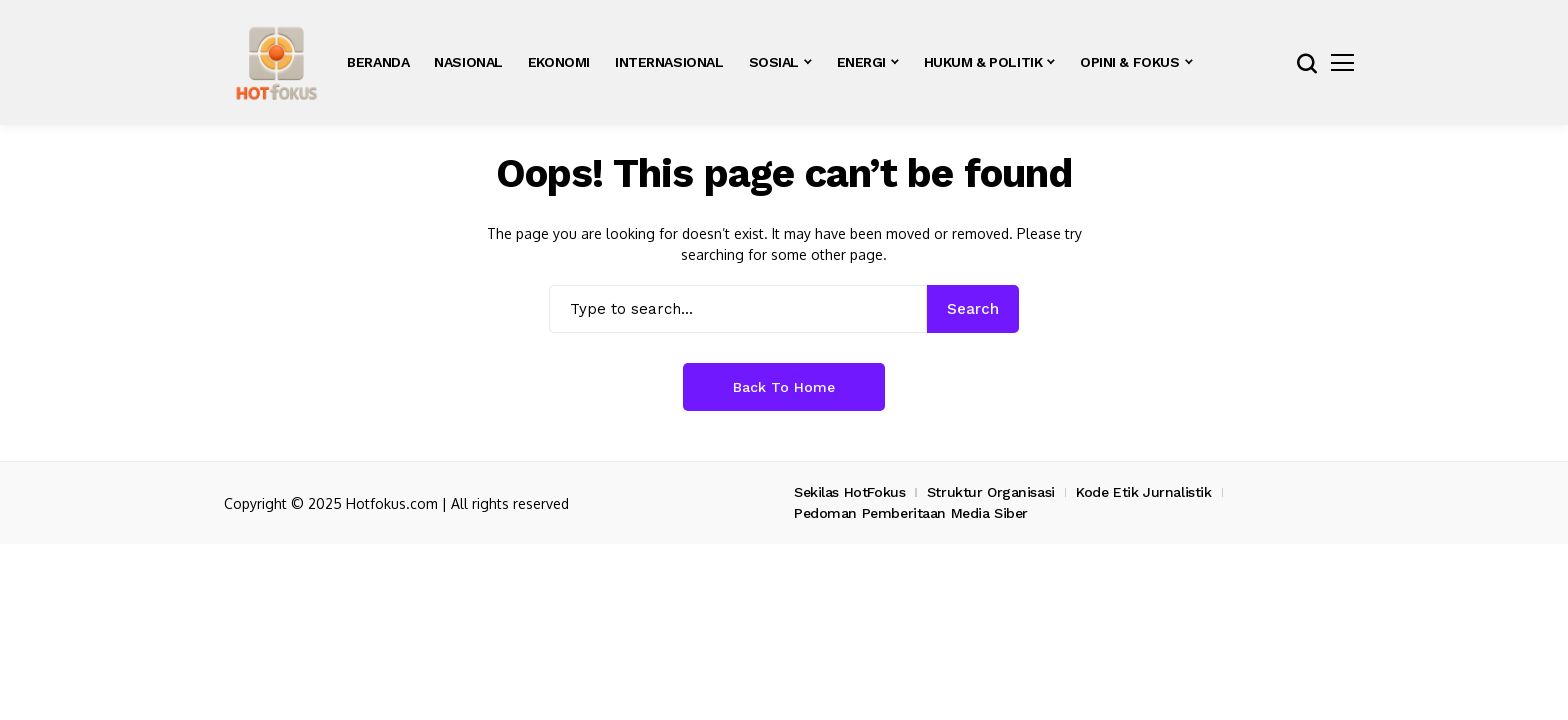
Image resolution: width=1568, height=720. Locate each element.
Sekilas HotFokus (849, 492)
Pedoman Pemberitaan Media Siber (911, 513)
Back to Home (784, 387)
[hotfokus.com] (276, 62)
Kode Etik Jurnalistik (1143, 492)
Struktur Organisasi (991, 492)
